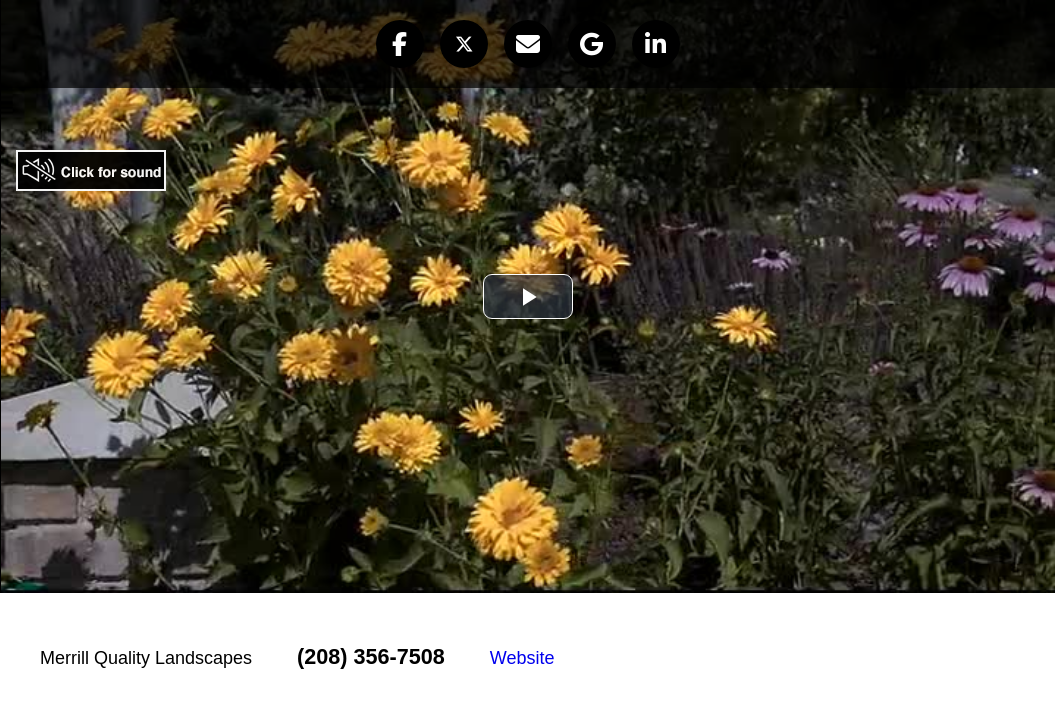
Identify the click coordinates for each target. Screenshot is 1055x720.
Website (522, 658)
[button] (400, 44)
